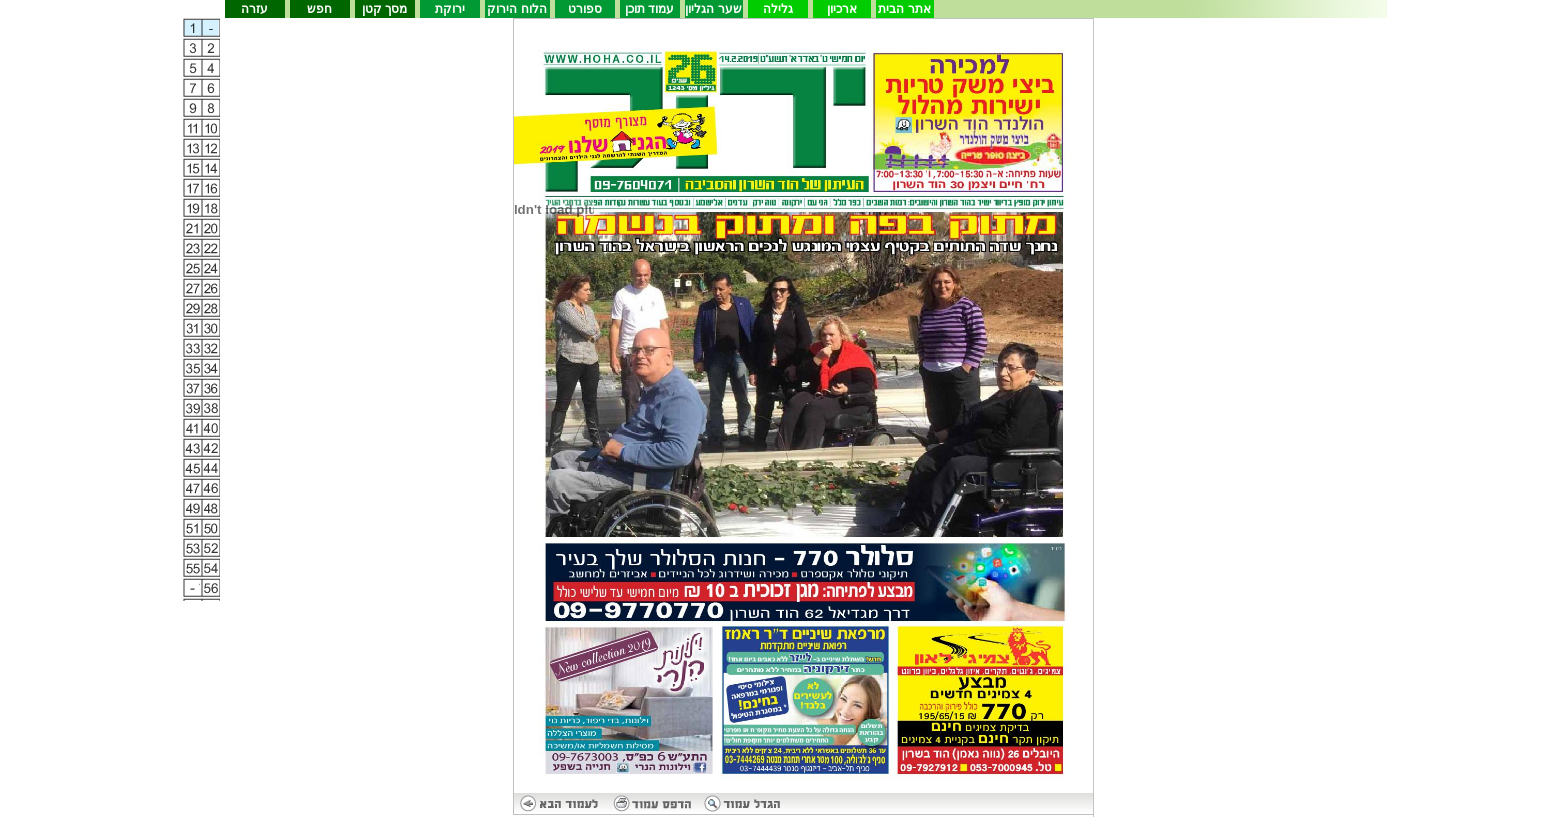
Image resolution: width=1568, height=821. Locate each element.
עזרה (254, 9)
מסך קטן (384, 9)
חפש (319, 9)
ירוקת (450, 9)
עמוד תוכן (649, 9)
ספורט (585, 9)
